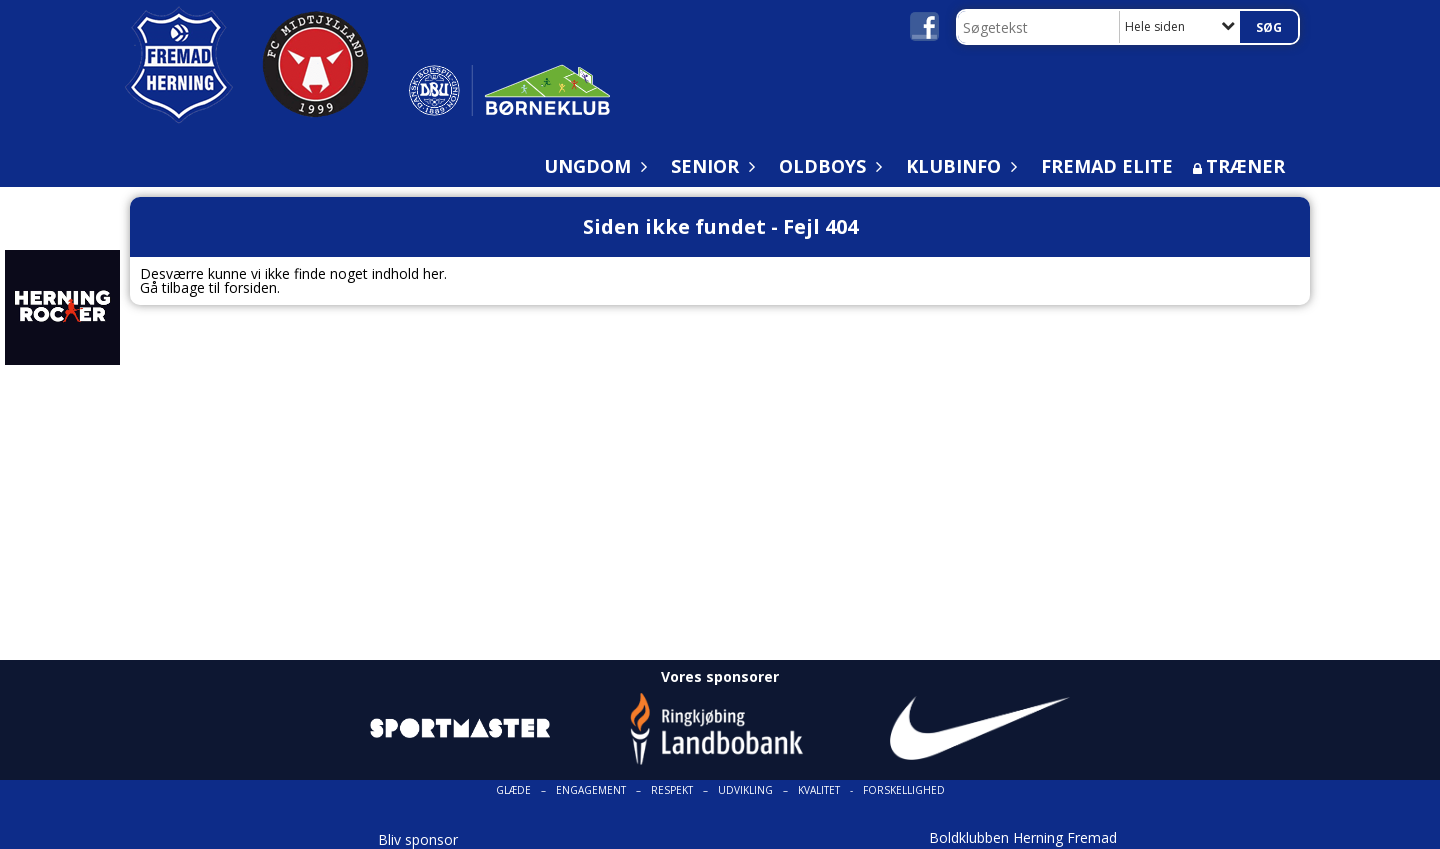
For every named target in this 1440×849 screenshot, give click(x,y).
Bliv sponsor (418, 839)
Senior (710, 166)
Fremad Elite (1107, 166)
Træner (1245, 166)
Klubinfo (958, 166)
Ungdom (592, 166)
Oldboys (827, 166)
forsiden (250, 287)
